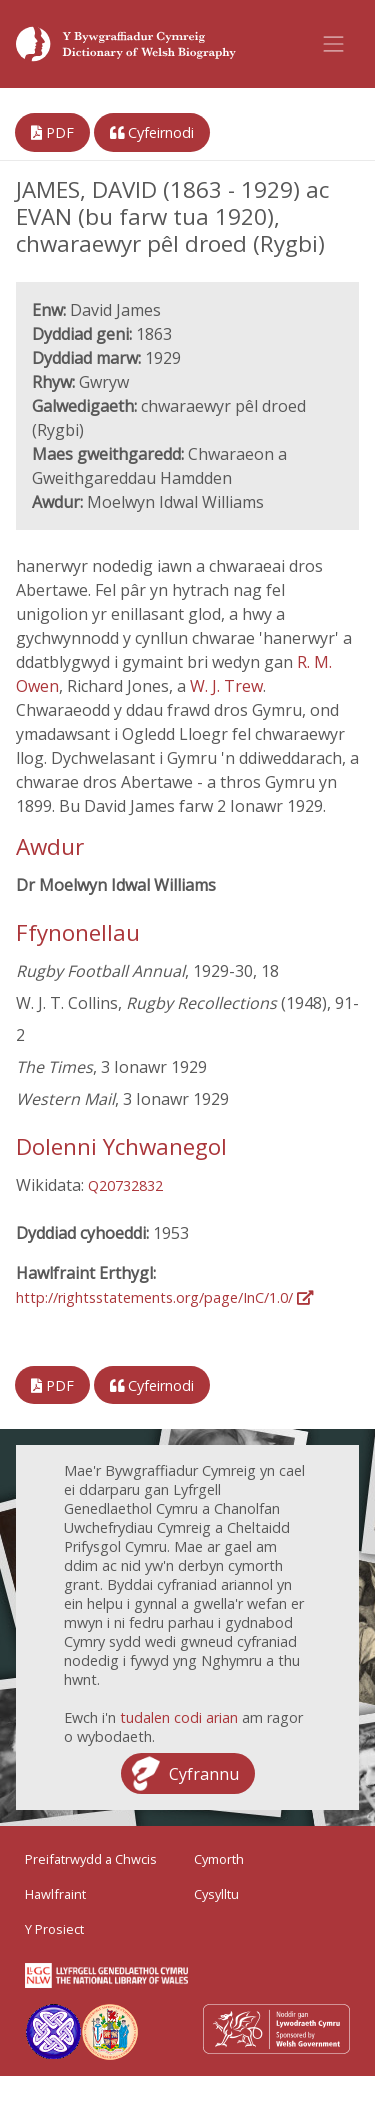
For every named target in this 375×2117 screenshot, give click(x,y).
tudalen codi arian (179, 1717)
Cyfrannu (204, 1774)
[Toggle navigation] (334, 44)
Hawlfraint (55, 1894)
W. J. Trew (226, 686)
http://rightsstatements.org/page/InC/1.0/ (164, 1297)
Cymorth (219, 1859)
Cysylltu (216, 1894)
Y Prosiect (54, 1929)
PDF (52, 132)
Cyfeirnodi (152, 132)
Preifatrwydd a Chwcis (91, 1859)
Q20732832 (125, 1185)
